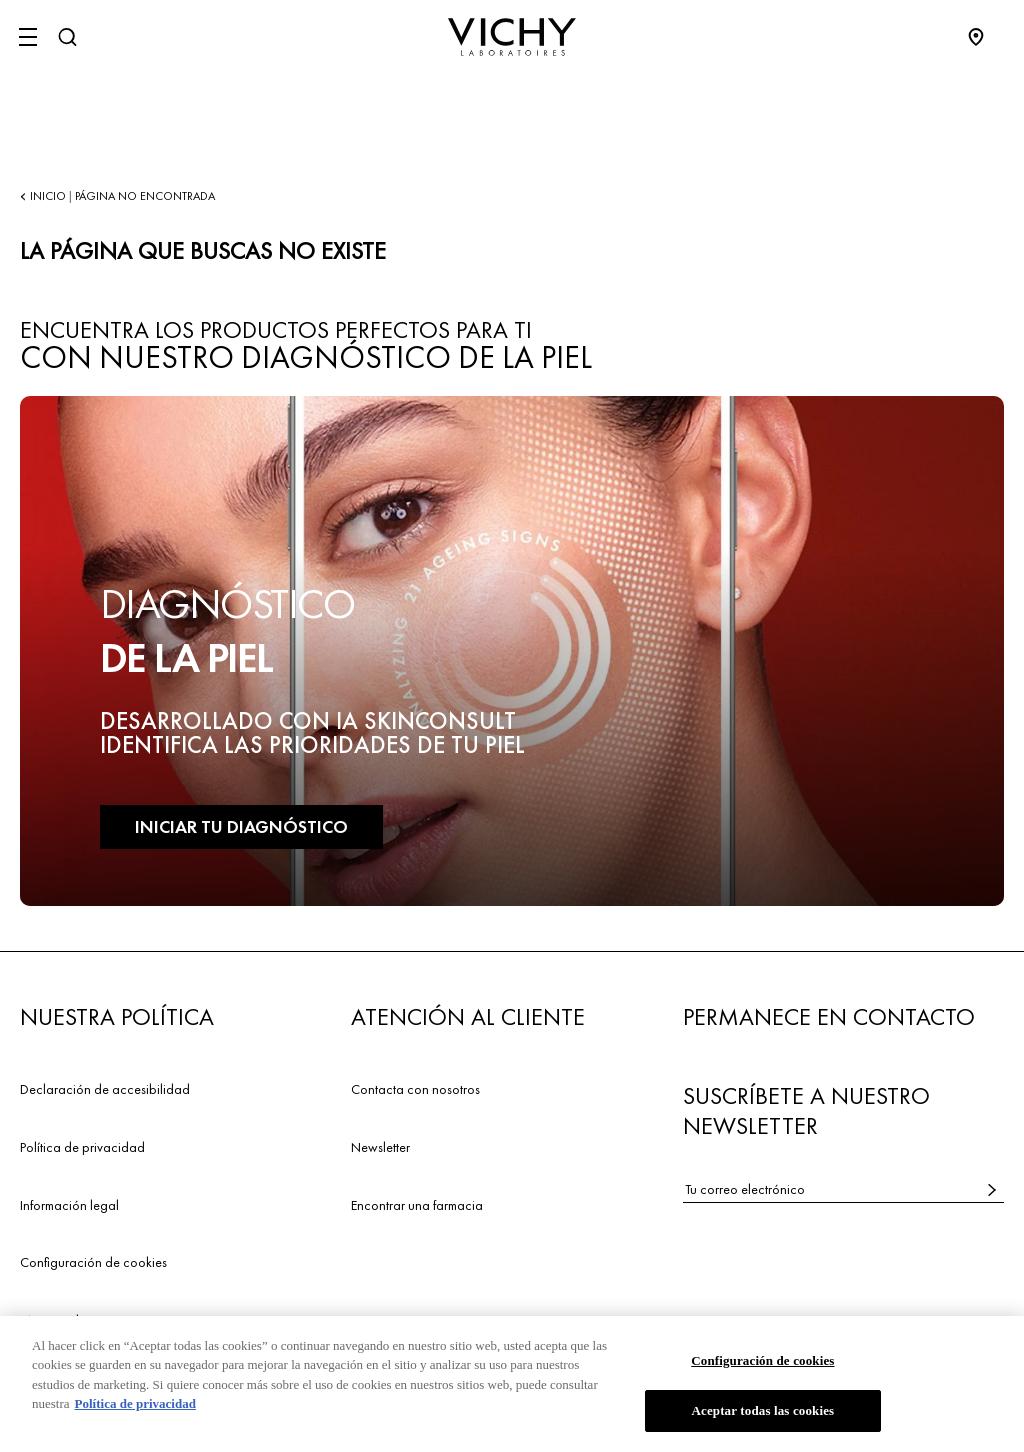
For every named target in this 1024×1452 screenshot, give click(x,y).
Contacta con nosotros (415, 1089)
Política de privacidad (82, 1147)
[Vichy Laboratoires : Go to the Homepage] (512, 37)
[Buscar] (67, 37)
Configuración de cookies (93, 1262)
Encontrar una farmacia (417, 1205)
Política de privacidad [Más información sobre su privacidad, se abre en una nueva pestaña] (135, 1405)
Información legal (69, 1205)
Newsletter (380, 1147)
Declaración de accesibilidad (105, 1089)
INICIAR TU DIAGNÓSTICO (241, 826)
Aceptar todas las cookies (762, 1412)
